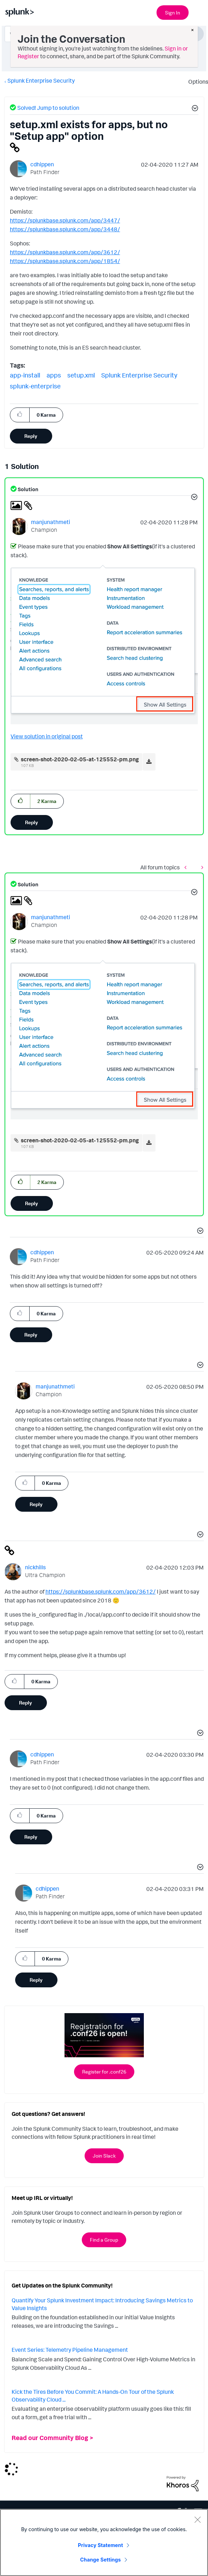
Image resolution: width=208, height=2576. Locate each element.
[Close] (197, 2519)
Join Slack (104, 2156)
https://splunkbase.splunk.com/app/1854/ (65, 260)
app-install (25, 375)
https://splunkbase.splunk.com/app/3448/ (65, 229)
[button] (193, 109)
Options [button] (196, 81)
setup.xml (81, 375)
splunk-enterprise (35, 386)
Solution (27, 489)
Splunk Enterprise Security (41, 80)
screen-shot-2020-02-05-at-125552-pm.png (80, 759)
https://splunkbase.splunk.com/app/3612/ (65, 252)
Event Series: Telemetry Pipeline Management (70, 2349)
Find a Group (104, 2240)
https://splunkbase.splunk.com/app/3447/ (65, 220)
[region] (104, 2542)
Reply (30, 436)
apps (54, 375)
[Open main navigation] (198, 11)
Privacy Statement (100, 2545)
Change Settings (100, 2560)
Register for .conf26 (104, 2072)
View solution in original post (47, 736)
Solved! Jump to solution (48, 107)
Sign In (172, 13)
